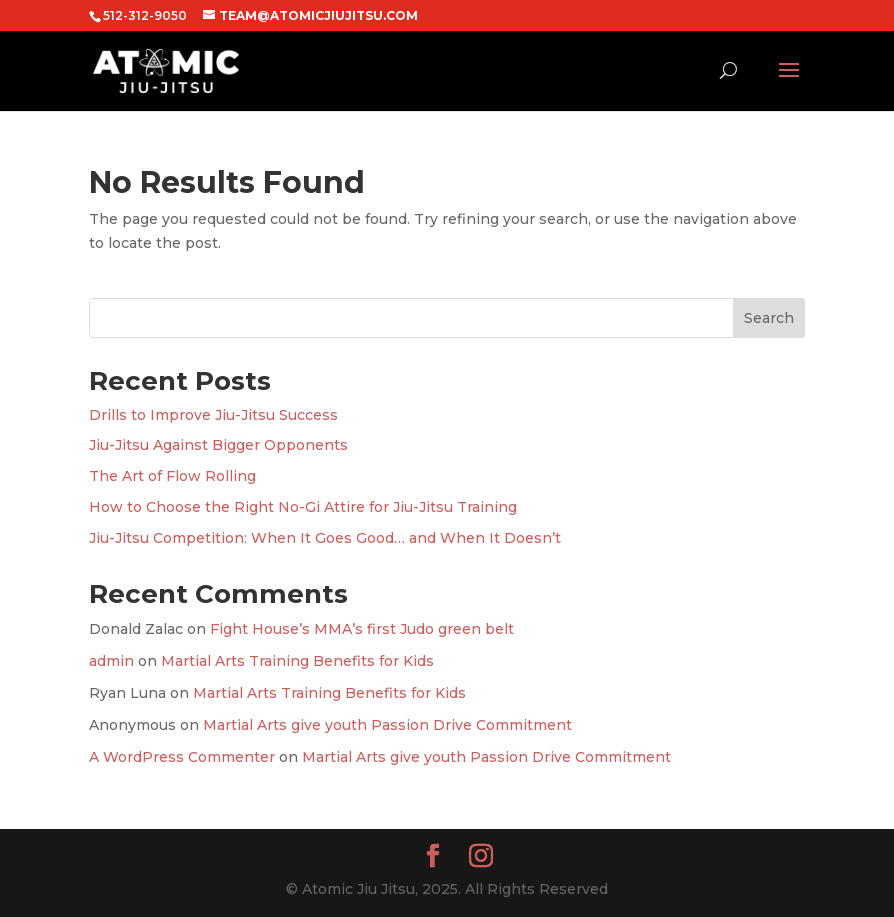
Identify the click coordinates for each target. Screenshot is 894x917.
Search (769, 318)
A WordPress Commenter (182, 757)
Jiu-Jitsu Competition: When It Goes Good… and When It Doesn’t (325, 538)
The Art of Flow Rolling (172, 476)
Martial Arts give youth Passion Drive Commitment (387, 725)
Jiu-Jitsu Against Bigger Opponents (218, 445)
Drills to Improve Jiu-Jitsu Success (213, 415)
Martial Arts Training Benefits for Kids (297, 661)
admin (111, 661)
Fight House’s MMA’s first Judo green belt (362, 629)
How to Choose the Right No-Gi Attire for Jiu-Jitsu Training (303, 507)
